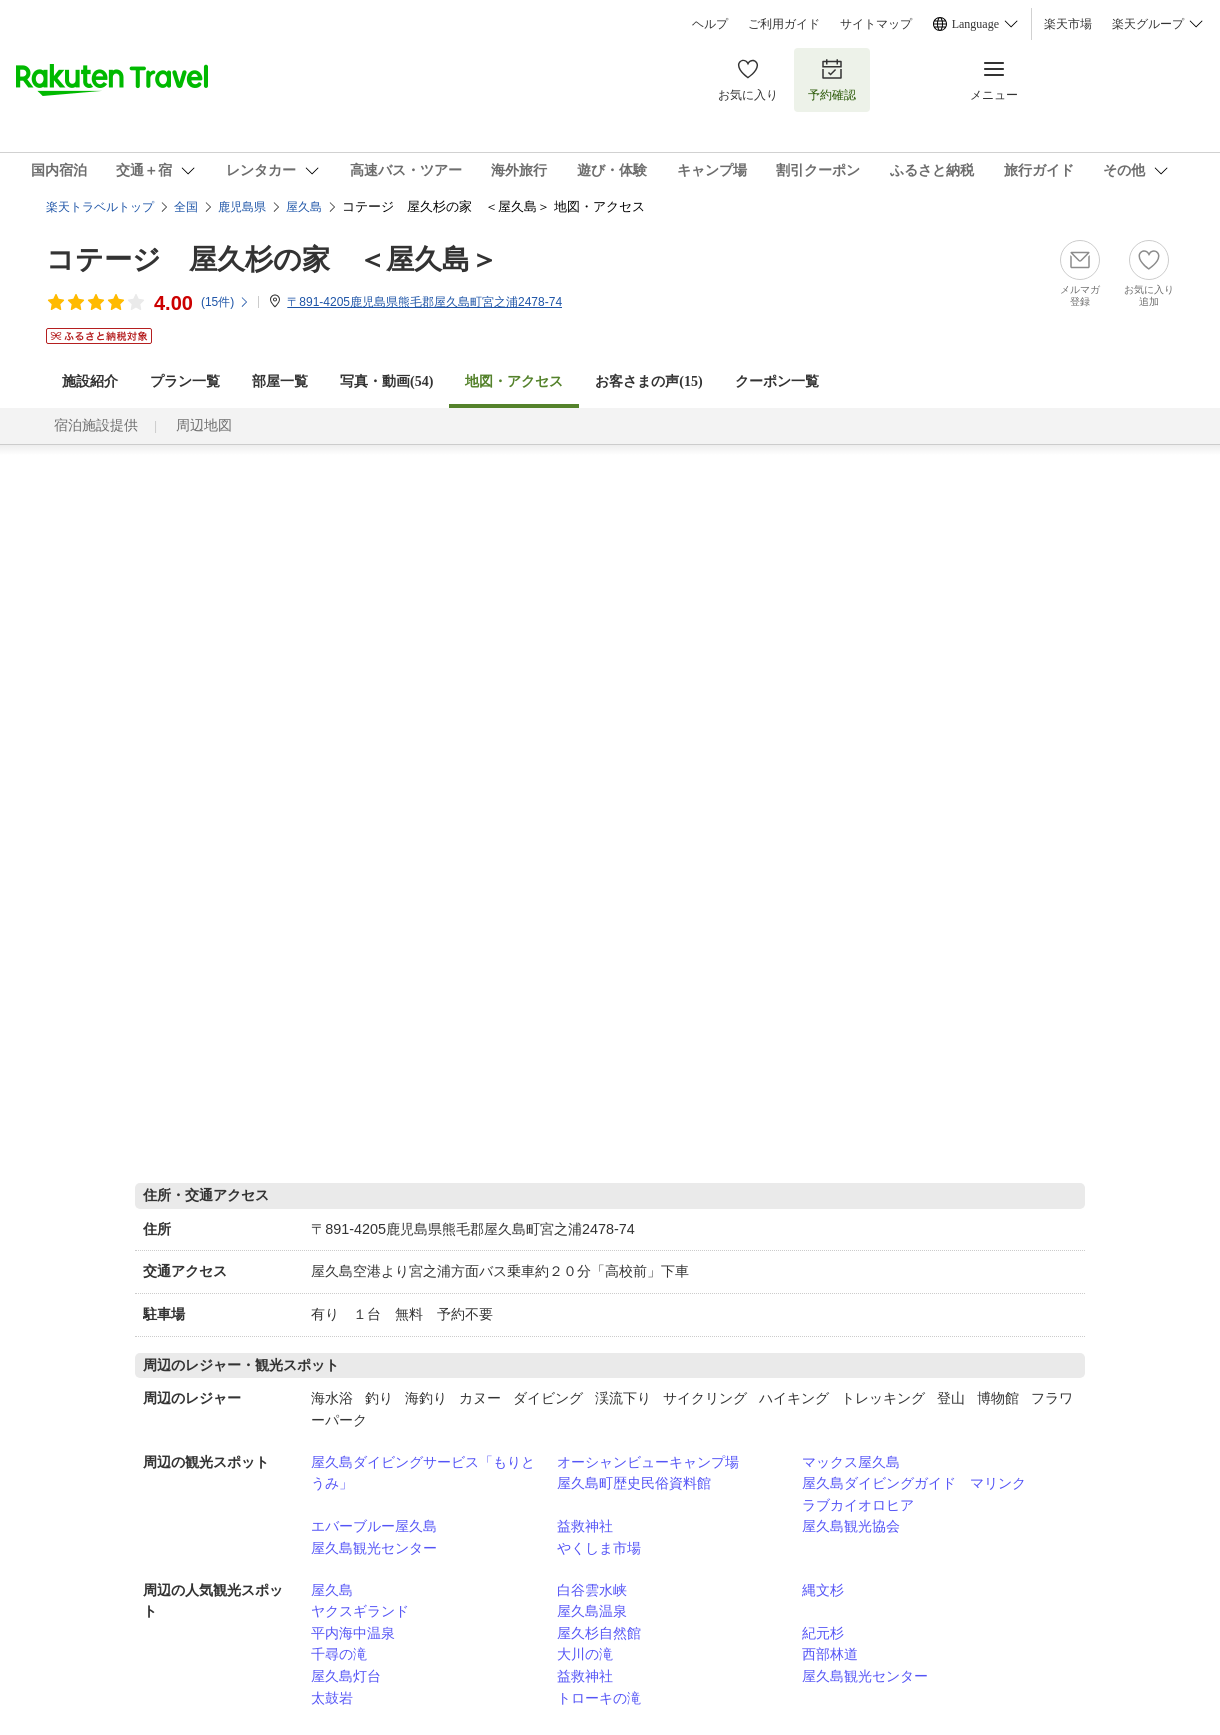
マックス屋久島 (851, 1462)
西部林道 (830, 1654)
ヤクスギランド (360, 1611)
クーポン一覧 (777, 381)
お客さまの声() (648, 381)
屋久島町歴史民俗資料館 (634, 1483)
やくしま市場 (599, 1548)
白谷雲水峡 (592, 1590)
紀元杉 (823, 1633)
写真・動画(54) (386, 381)
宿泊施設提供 (96, 425)
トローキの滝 (599, 1698)
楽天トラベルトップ (100, 207)
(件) (225, 302)
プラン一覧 (185, 381)
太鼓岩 (332, 1698)
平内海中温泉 (353, 1633)
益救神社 (585, 1526)
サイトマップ (876, 24)
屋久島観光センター (374, 1548)
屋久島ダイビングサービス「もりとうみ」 (423, 1473)
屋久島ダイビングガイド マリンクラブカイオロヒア (914, 1494)
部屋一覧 (280, 381)
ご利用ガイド (784, 24)
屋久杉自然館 (599, 1633)
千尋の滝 (339, 1654)
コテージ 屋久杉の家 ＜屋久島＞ (272, 259)
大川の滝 (585, 1654)
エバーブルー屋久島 (374, 1526)
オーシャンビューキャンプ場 (648, 1462)
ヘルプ (710, 24)
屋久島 (332, 1590)
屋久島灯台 (346, 1676)
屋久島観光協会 (851, 1526)
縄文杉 (823, 1590)
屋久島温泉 (592, 1611)
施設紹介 (90, 381)
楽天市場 (1068, 24)
